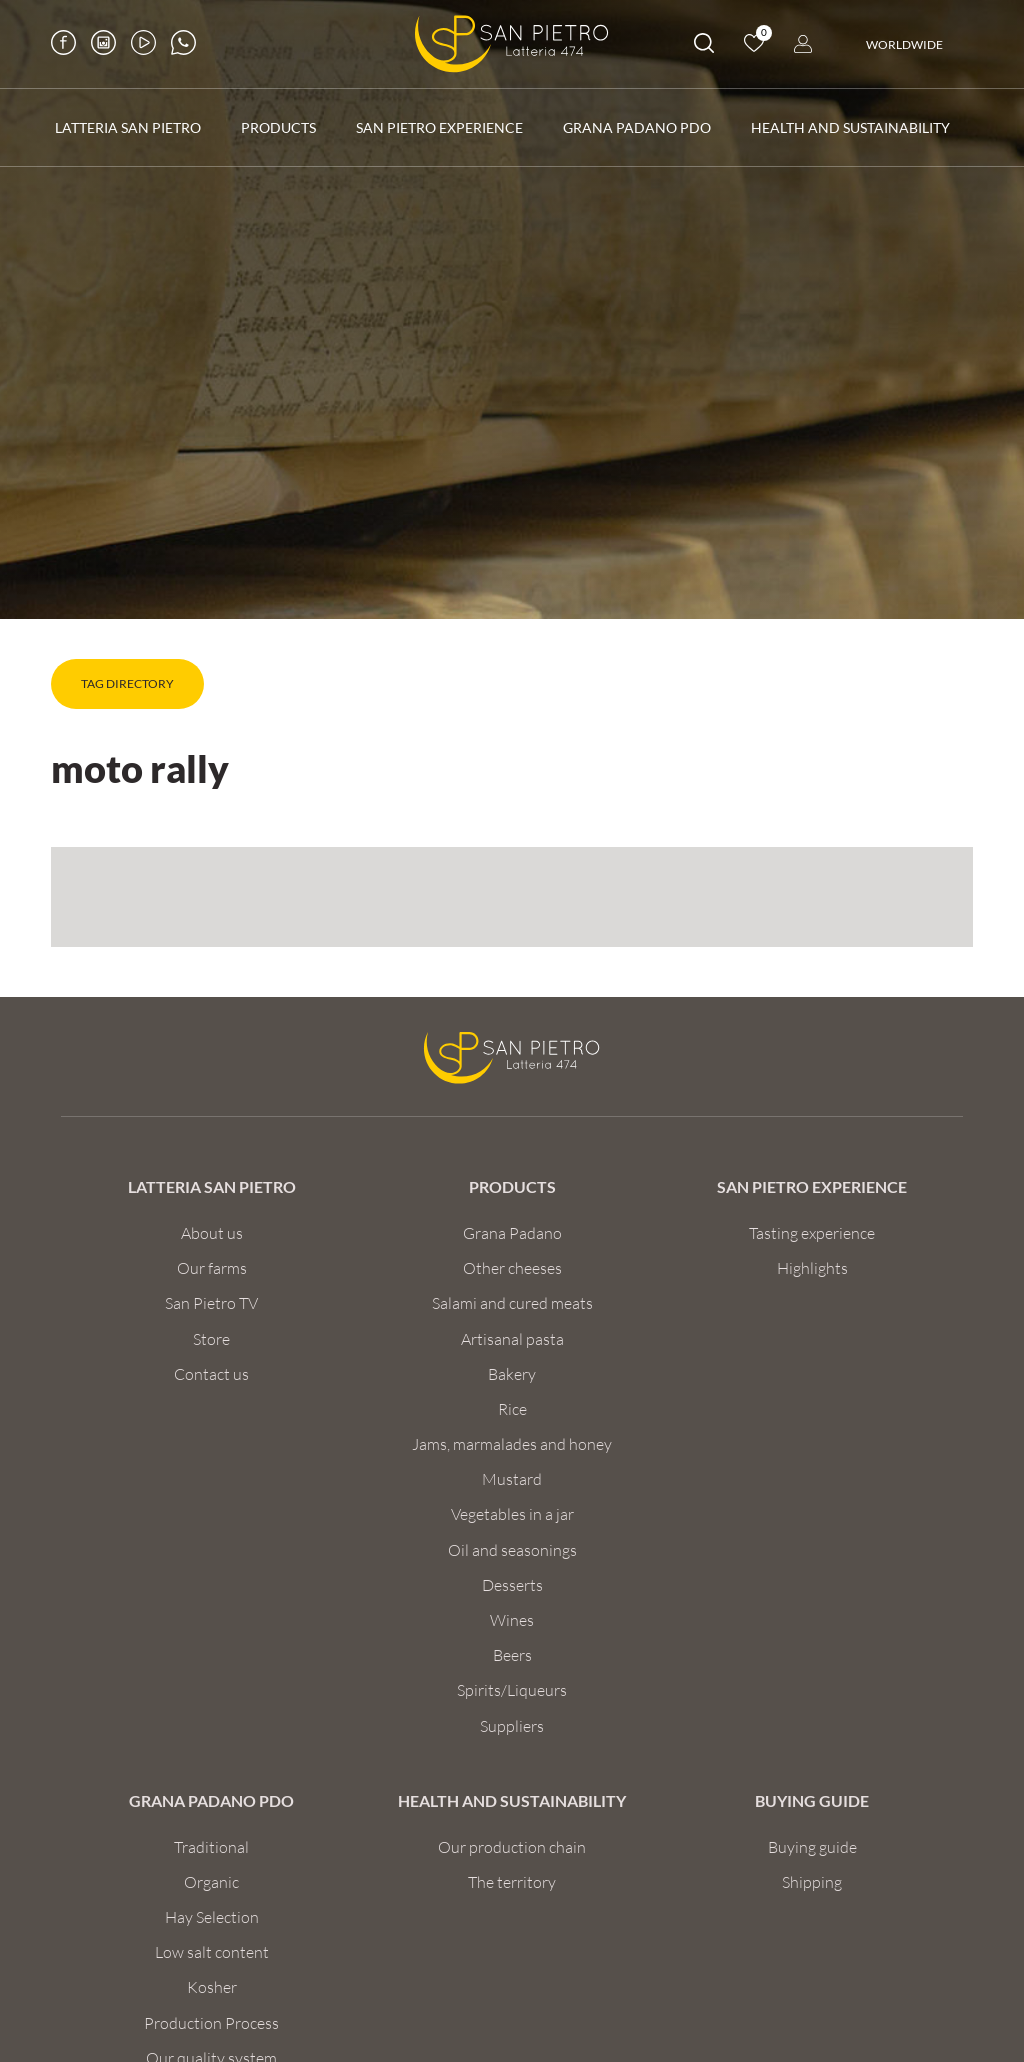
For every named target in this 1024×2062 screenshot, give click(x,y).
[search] (704, 46)
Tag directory (127, 683)
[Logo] (512, 44)
